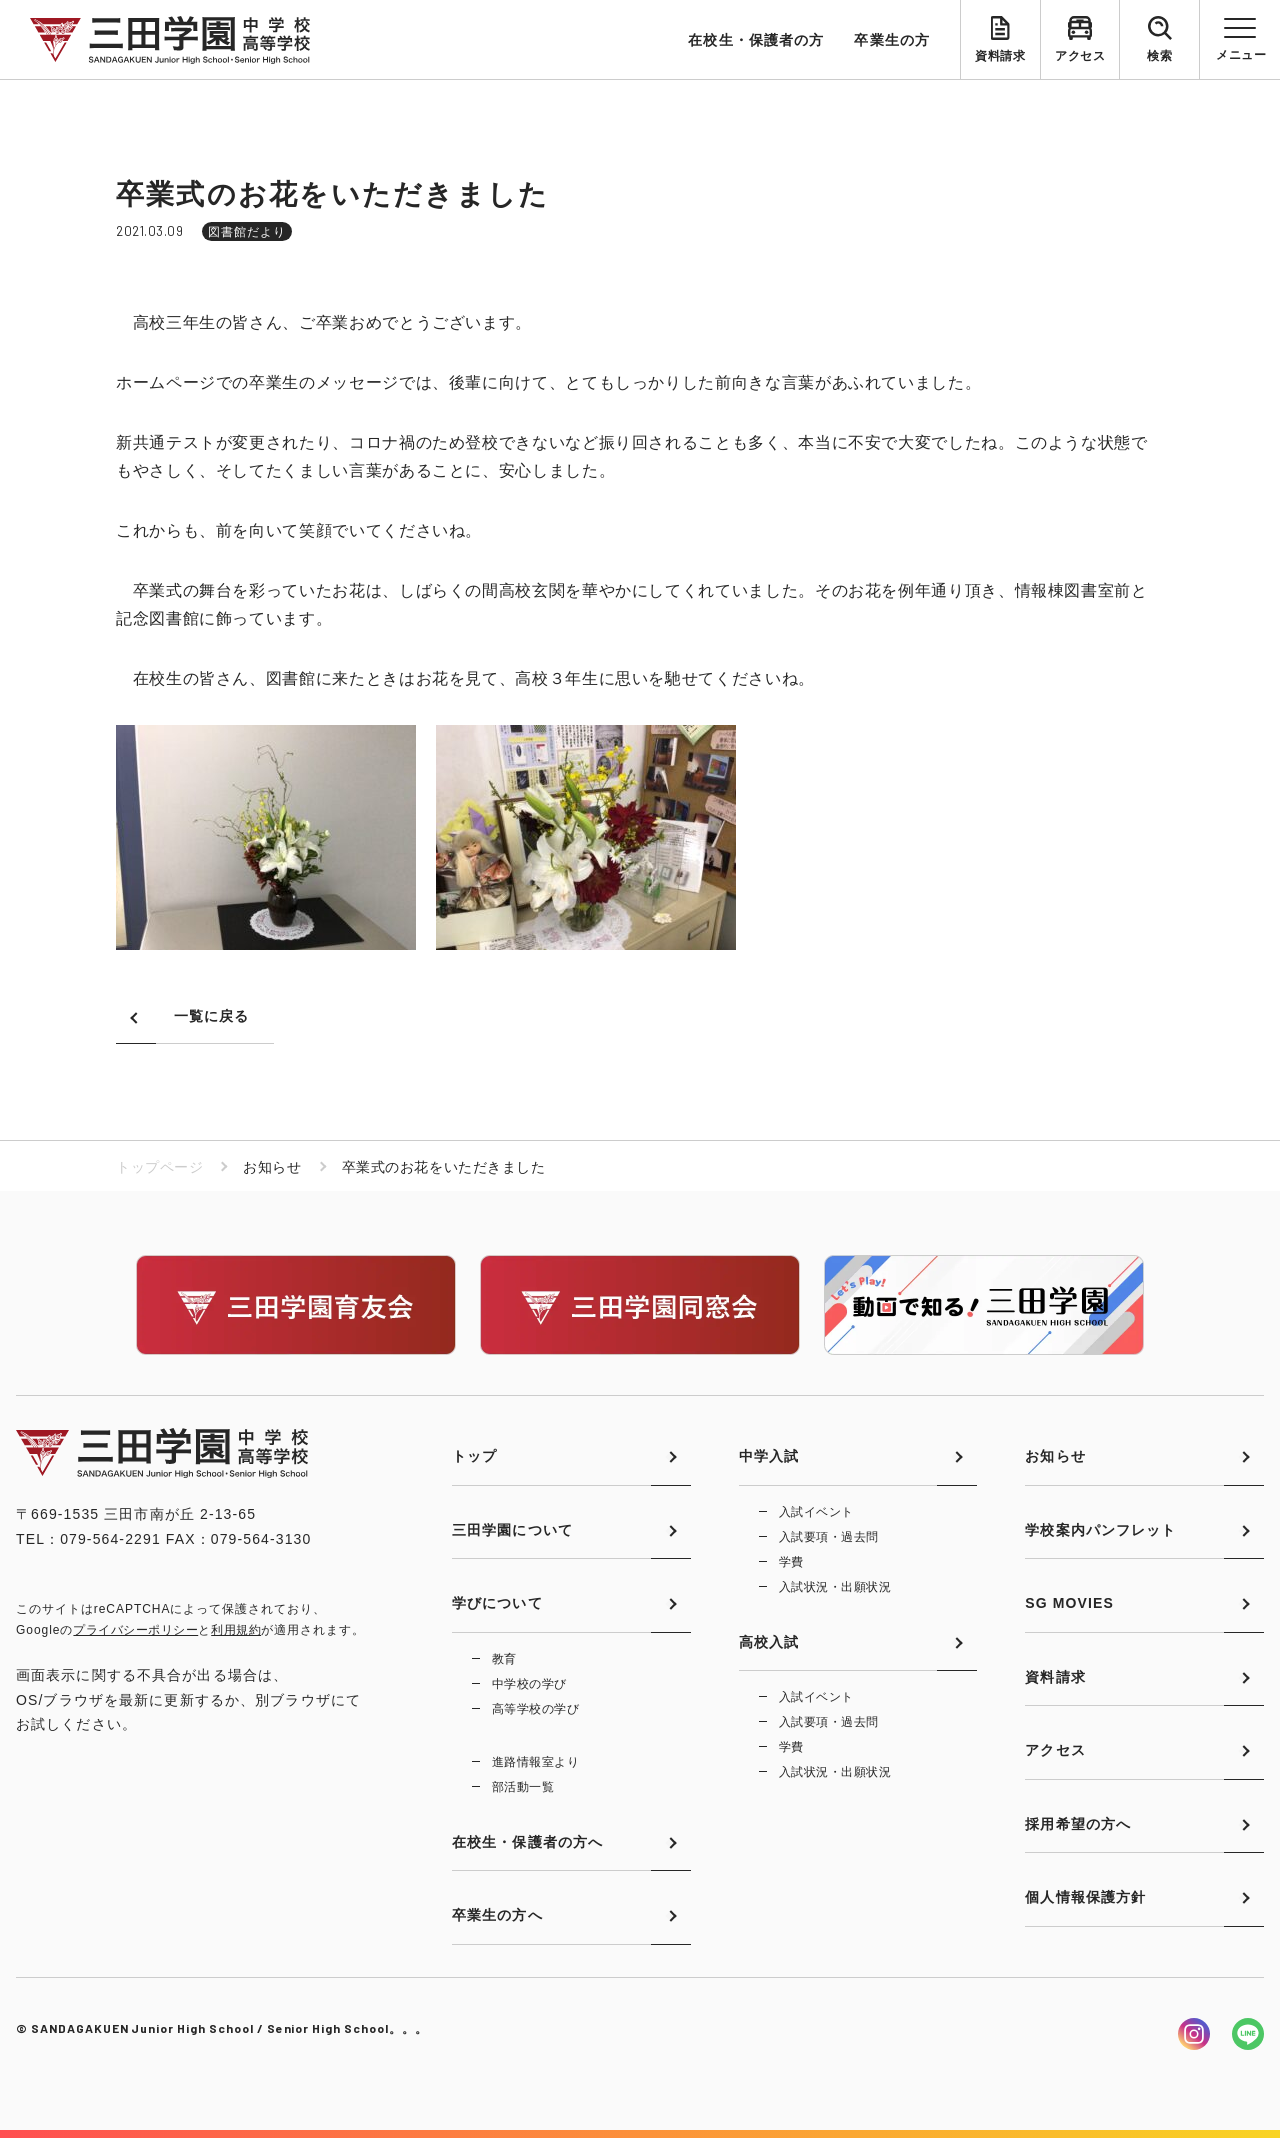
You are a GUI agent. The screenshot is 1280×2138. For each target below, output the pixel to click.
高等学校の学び (535, 1709)
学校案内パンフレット (1100, 1530)
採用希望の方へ (1078, 1824)
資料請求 (1000, 56)
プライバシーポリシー (135, 1630)
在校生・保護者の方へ (527, 1842)
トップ (474, 1456)
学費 (791, 1562)
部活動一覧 (523, 1787)
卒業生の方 (892, 40)
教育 (504, 1659)
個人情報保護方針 (1085, 1897)
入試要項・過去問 (829, 1537)
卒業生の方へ (497, 1915)
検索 (1159, 56)
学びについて (497, 1603)
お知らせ (1055, 1456)
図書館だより (247, 232)
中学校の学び (529, 1684)
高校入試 (769, 1642)
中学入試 (769, 1456)
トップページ (159, 1167)
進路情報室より (535, 1762)
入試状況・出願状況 (835, 1587)
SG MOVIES (1069, 1603)
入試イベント (816, 1512)
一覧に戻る (212, 1016)
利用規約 (236, 1630)
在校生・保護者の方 (756, 40)
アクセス (1080, 56)
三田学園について (512, 1530)
